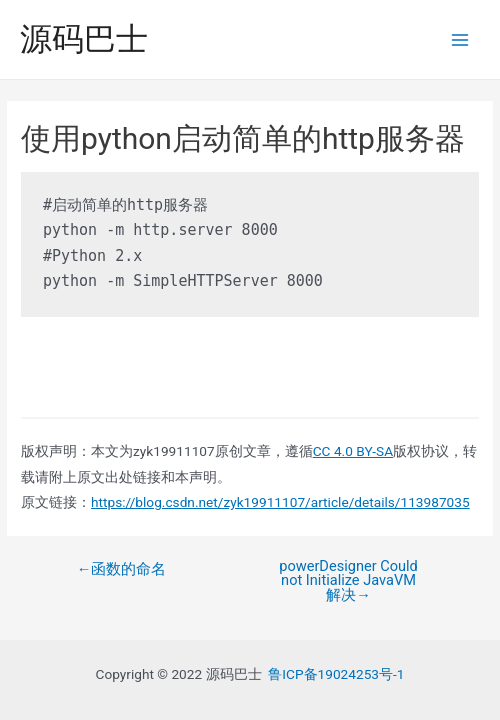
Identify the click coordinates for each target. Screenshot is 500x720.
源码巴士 (84, 39)
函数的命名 (122, 569)
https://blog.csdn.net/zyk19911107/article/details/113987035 (280, 502)
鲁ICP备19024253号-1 (336, 674)
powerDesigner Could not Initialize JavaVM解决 (348, 581)
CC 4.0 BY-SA (353, 451)
